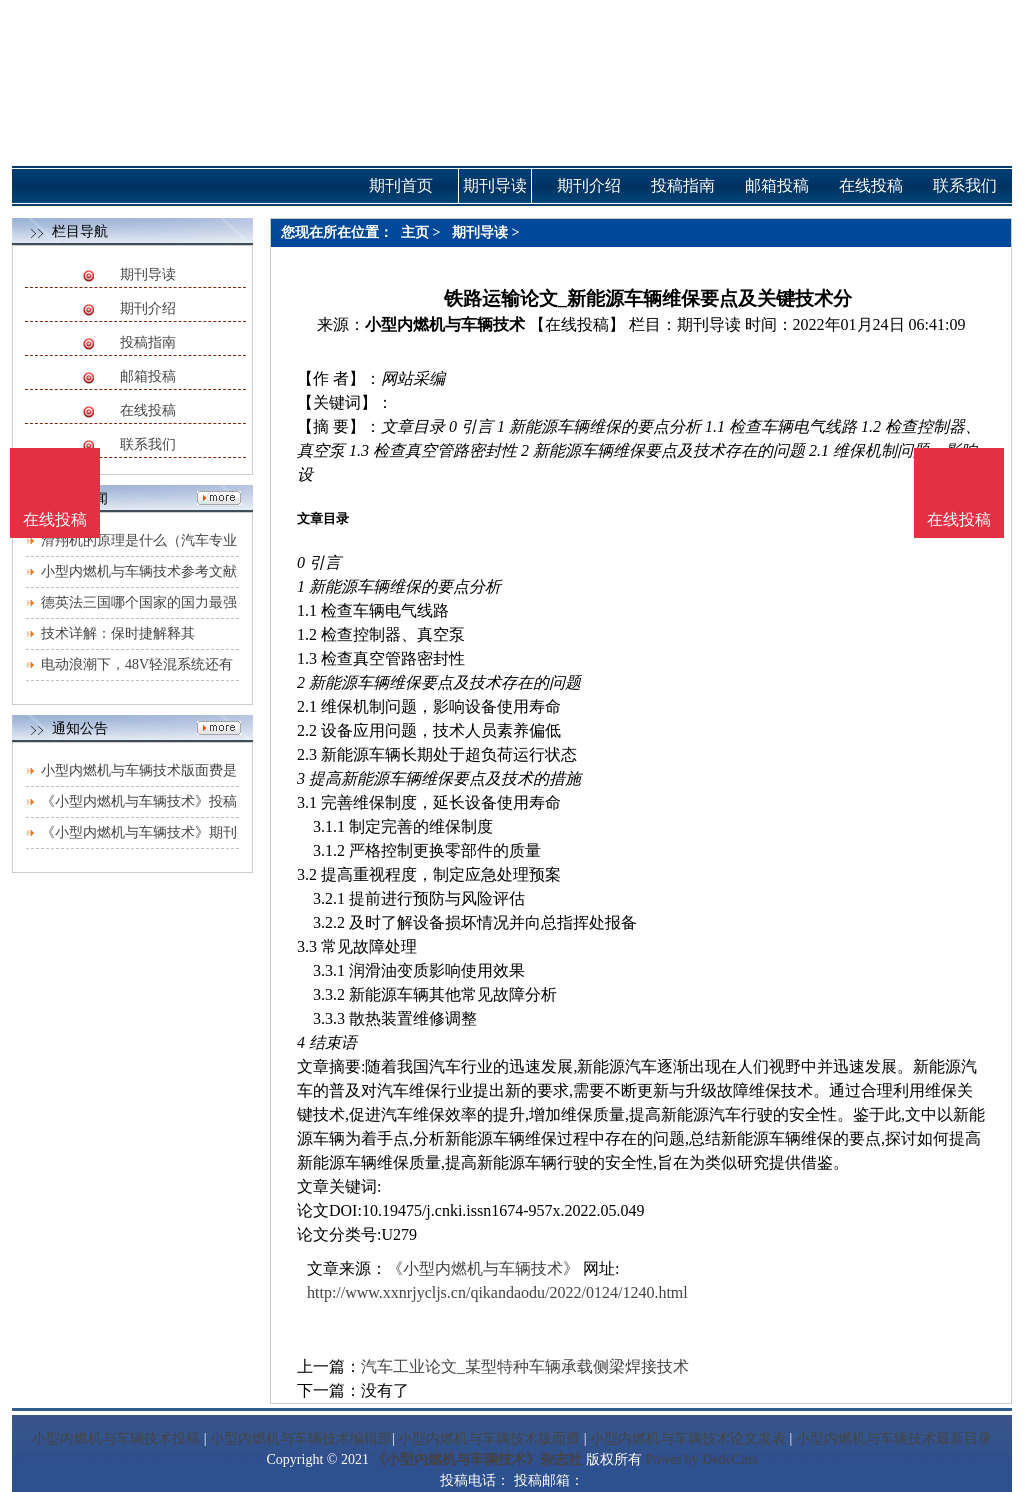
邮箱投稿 (148, 376)
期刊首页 (401, 185)
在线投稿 (148, 410)
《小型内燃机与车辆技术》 (483, 1268)
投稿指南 (148, 342)
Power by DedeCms (701, 1459)
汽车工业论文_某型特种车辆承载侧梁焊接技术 (525, 1366)
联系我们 (148, 444)
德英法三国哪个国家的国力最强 (139, 602)
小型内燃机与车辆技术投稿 (116, 1438)
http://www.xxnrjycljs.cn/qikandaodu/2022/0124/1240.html (497, 1292)
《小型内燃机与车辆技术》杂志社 (477, 1459)
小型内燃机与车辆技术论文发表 (688, 1438)
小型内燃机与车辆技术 (445, 324)
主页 (415, 232)
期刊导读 (148, 274)
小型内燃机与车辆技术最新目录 (894, 1438)
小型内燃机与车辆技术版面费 (489, 1438)
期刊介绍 (148, 308)
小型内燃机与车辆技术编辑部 (301, 1438)
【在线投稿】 (577, 324)
